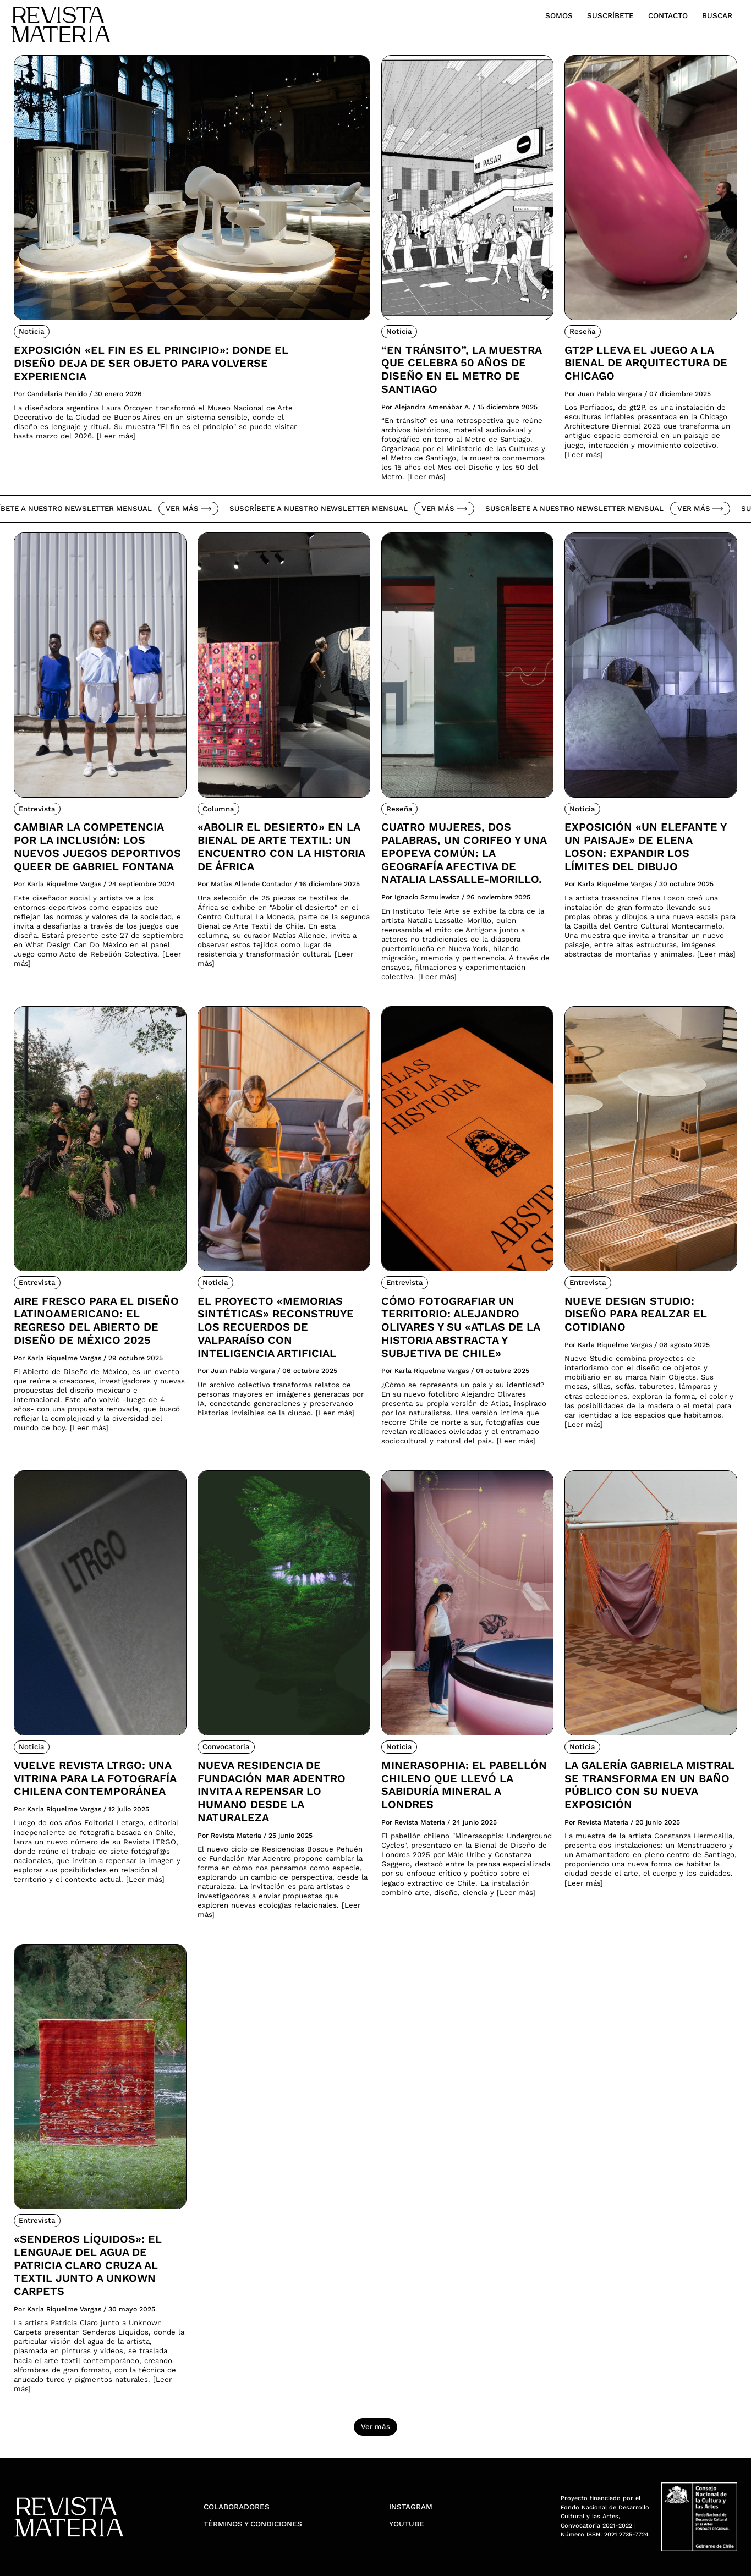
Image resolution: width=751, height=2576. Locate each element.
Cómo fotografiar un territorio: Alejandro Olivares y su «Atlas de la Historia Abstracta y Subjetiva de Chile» (460, 1327)
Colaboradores (237, 2506)
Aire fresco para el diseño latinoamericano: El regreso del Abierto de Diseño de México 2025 (96, 1321)
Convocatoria (226, 1747)
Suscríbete (610, 15)
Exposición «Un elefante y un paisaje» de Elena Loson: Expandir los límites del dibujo (645, 846)
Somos (559, 15)
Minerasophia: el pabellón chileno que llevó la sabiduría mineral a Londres (464, 1785)
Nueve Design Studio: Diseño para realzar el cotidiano (635, 1314)
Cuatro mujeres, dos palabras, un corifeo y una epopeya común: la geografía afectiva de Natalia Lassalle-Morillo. (463, 853)
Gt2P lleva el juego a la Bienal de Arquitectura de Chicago (645, 363)
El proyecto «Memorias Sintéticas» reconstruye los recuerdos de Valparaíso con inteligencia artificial (276, 1327)
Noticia (32, 331)
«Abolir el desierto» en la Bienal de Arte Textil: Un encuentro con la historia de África (281, 846)
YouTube (406, 2523)
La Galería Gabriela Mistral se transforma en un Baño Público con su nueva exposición (649, 1785)
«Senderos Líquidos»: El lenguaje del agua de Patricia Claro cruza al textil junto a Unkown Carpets (88, 2265)
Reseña (582, 331)
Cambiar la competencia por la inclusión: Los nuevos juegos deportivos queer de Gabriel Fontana (97, 846)
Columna (218, 809)
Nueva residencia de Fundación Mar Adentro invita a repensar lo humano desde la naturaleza (272, 1791)
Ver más (195, 508)
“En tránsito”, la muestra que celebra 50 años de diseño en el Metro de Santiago (461, 370)
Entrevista (37, 809)
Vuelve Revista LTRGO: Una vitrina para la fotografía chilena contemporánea (95, 1778)
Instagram (410, 2506)
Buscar (717, 15)
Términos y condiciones (253, 2523)
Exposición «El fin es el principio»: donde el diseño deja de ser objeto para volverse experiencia (151, 363)
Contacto (668, 15)
